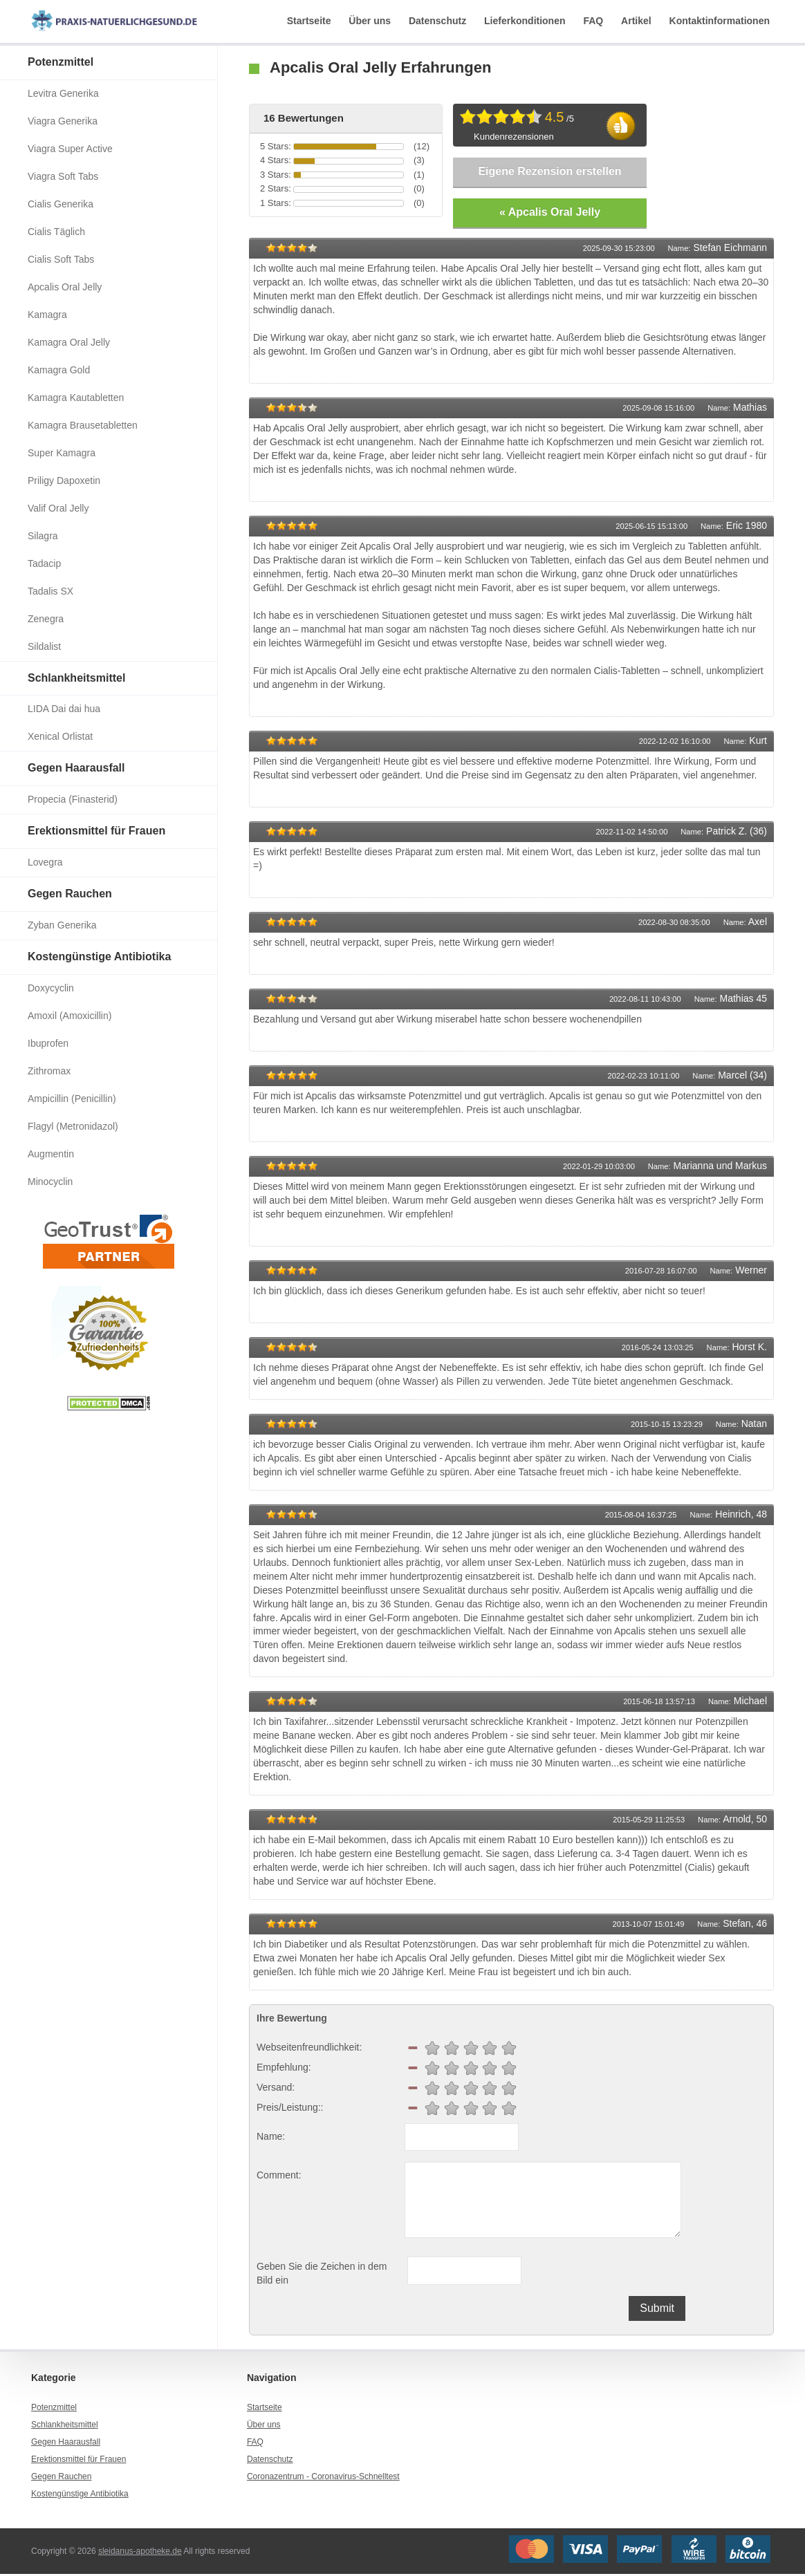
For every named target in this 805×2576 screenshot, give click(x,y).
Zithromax (49, 1070)
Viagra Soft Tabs (63, 176)
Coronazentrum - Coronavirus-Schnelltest (323, 2478)
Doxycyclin (51, 987)
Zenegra (46, 618)
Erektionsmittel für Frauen (96, 831)
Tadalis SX (50, 591)
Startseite (309, 20)
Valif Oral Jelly (58, 508)
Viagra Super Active (70, 148)
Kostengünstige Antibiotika (99, 956)
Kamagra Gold (59, 369)
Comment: (279, 2177)
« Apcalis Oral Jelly (549, 212)
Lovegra (45, 862)
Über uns (370, 20)
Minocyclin (50, 1181)
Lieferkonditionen (524, 20)
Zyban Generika (62, 925)
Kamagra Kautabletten (76, 397)
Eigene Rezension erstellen (549, 171)
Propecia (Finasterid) (73, 799)
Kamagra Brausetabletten (83, 425)
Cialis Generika (60, 203)
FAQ (593, 20)
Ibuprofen (48, 1043)
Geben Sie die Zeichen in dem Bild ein (322, 2275)
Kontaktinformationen (719, 20)
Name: (271, 2138)
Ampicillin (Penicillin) (72, 1098)
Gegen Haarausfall (76, 768)
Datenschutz (437, 20)
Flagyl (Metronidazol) (73, 1126)
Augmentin (51, 1153)
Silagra (43, 535)
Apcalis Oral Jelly (65, 286)
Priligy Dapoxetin (64, 480)
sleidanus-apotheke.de (140, 2552)
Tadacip (44, 563)
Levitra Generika (63, 93)
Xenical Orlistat (60, 736)
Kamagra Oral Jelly (69, 342)
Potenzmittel (60, 62)
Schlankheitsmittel (76, 678)
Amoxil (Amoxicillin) (69, 1015)
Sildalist (44, 646)
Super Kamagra (61, 452)
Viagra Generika (63, 121)
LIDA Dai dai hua (64, 708)
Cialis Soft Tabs (61, 259)
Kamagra (47, 314)
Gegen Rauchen (70, 893)
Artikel (636, 20)
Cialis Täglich (56, 231)
